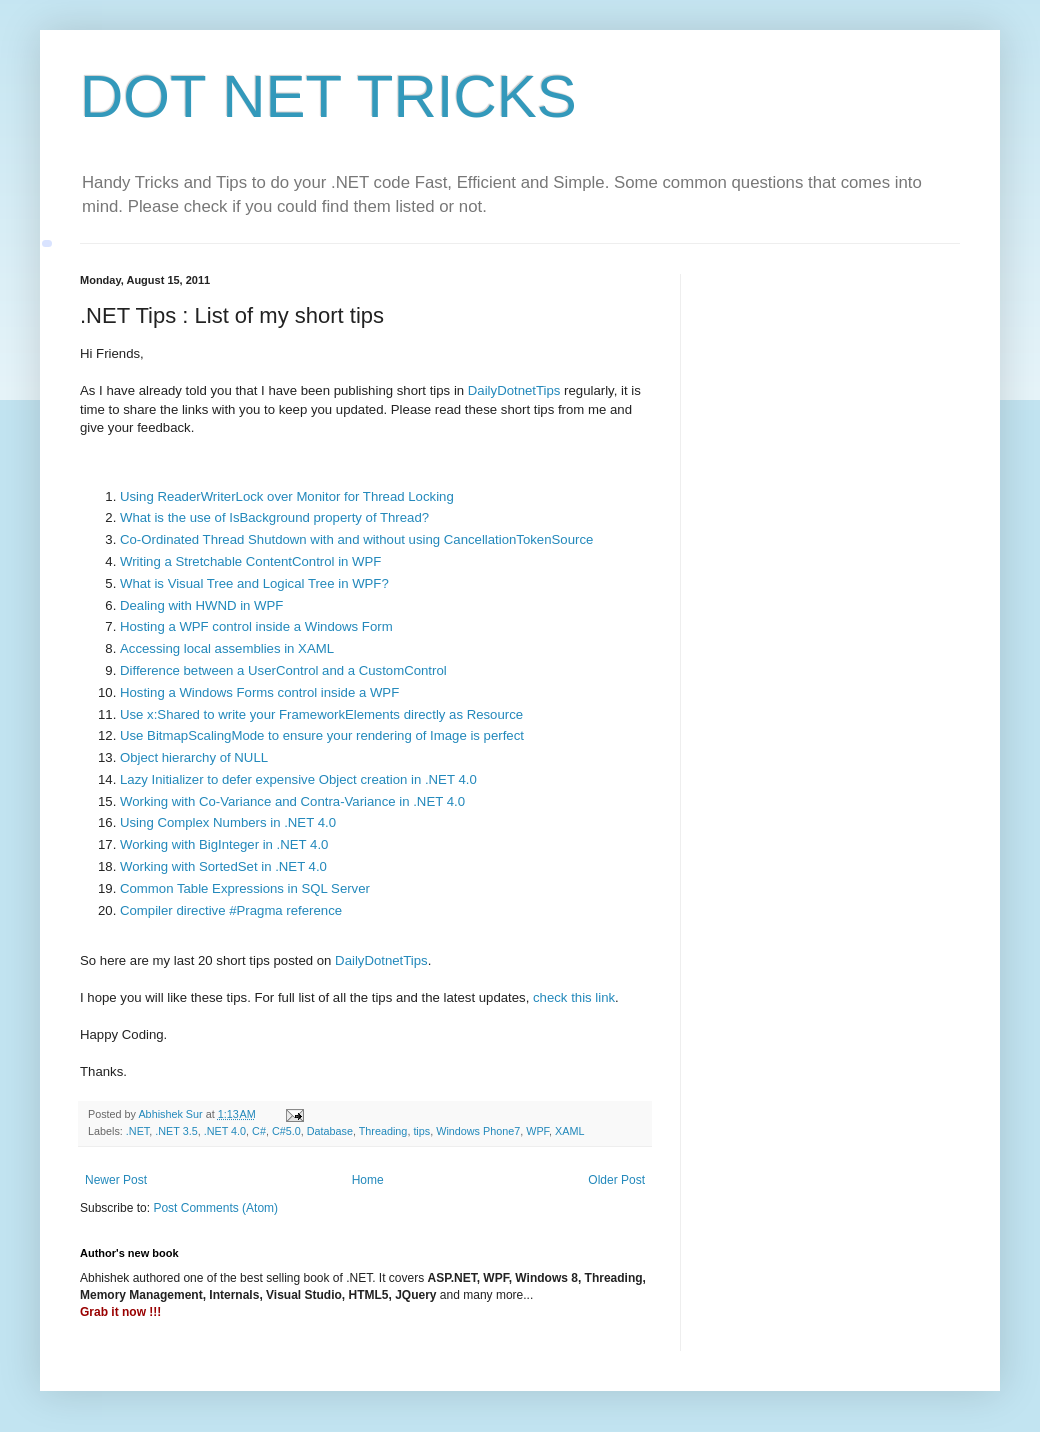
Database (330, 1131)
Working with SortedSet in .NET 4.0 (223, 866)
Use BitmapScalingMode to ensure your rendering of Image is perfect (322, 735)
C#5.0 (286, 1131)
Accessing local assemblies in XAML (227, 648)
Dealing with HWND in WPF (201, 605)
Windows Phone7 (478, 1131)
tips (421, 1131)
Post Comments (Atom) (215, 1208)
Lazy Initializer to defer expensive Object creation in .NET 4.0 (298, 779)
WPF (537, 1131)
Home (368, 1180)
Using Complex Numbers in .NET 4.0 (228, 822)
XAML (569, 1131)
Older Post (616, 1180)
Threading (383, 1131)
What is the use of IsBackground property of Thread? (274, 517)
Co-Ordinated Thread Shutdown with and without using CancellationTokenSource (356, 539)
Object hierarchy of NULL (194, 757)
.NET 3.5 (176, 1131)
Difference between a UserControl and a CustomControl (283, 670)
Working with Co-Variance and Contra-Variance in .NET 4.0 (292, 801)
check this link (574, 997)
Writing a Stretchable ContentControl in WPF (250, 561)
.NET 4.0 (225, 1131)
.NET (137, 1131)
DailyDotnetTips (512, 390)
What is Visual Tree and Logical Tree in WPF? (254, 583)
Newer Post (116, 1180)
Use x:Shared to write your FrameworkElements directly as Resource (321, 714)
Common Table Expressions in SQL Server (245, 888)
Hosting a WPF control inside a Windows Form (256, 626)
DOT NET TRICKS (328, 96)
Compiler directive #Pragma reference (231, 910)
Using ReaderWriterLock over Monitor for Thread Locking (287, 496)
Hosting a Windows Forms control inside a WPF (259, 692)
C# (259, 1131)
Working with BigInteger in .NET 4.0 (224, 844)
